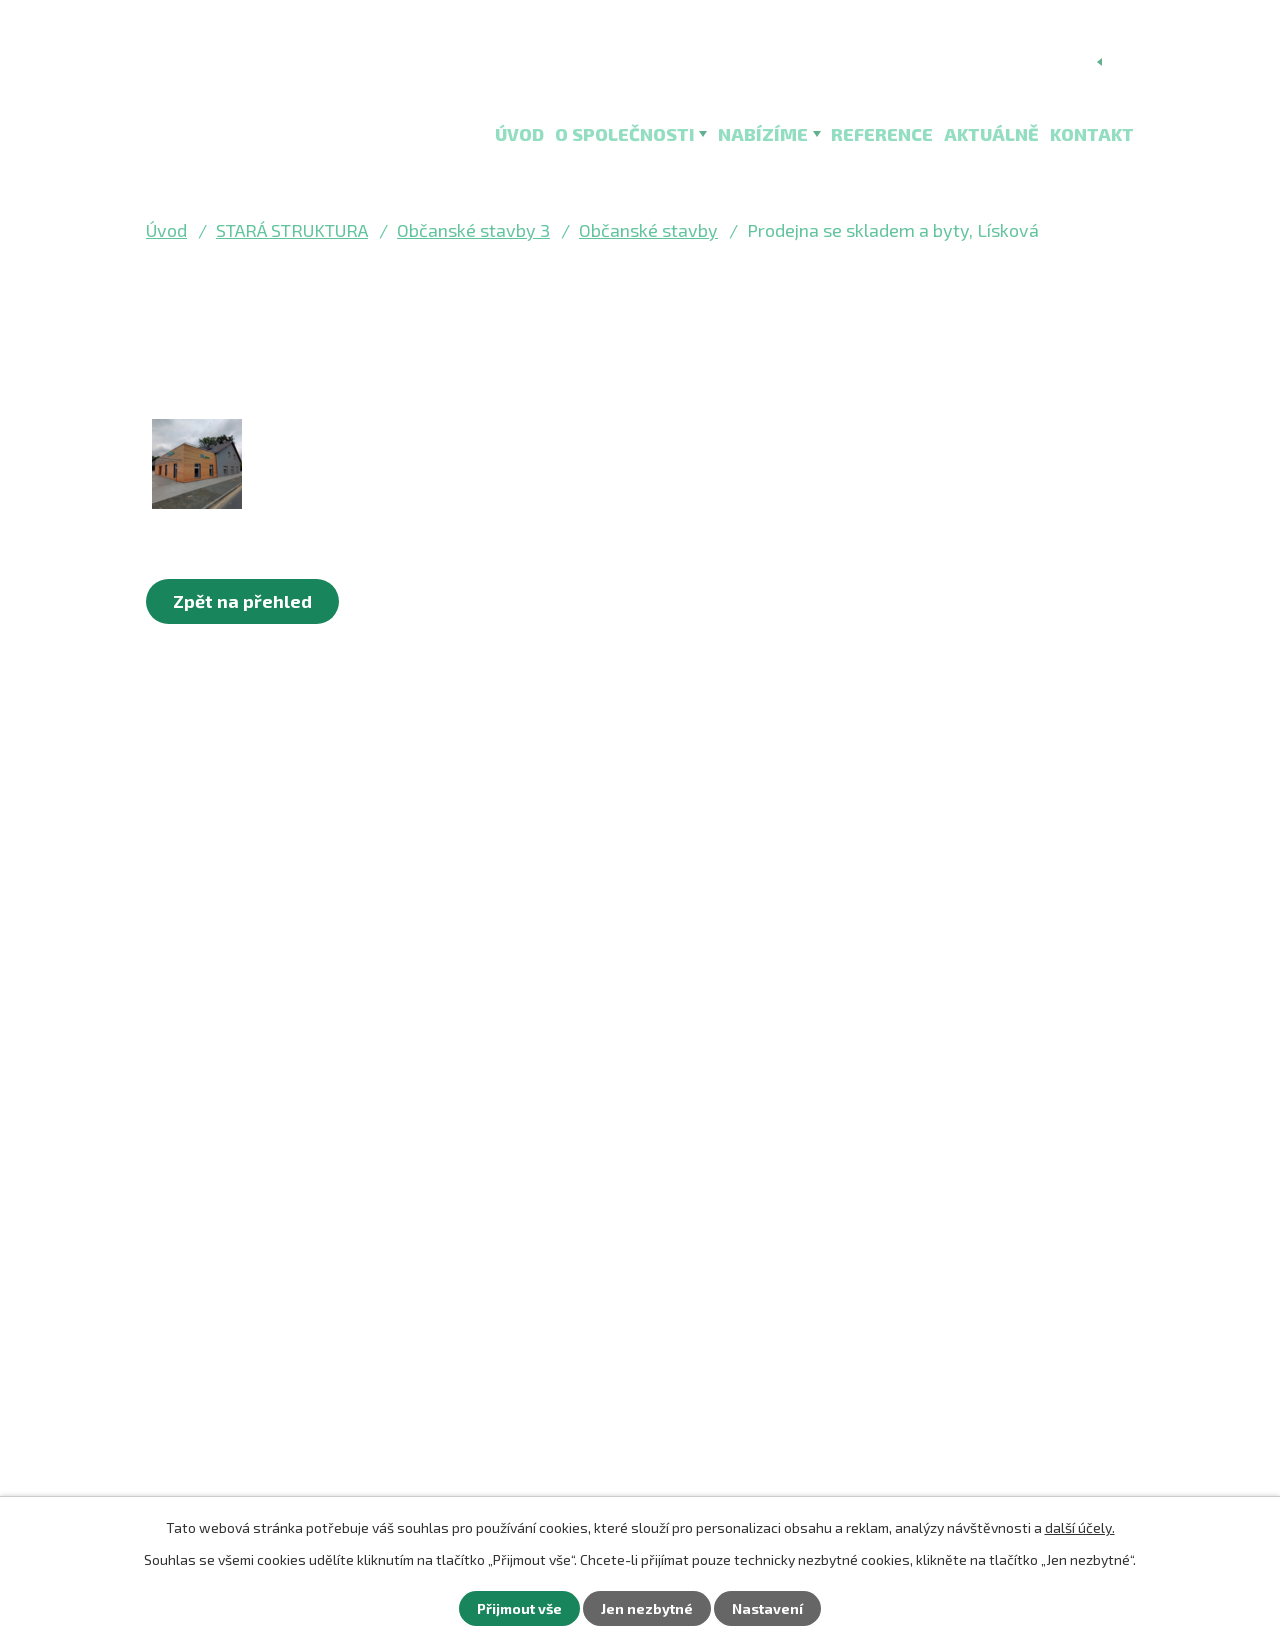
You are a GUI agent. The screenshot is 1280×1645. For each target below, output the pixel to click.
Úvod (519, 134)
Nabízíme (763, 134)
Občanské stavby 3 (473, 230)
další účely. (1080, 1527)
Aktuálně (991, 134)
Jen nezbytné (647, 1608)
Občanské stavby (648, 230)
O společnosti (625, 134)
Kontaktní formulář (276, 1362)
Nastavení (767, 1608)
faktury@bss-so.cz (256, 1252)
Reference (882, 134)
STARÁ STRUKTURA (292, 230)
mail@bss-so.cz (244, 1217)
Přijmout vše (519, 1608)
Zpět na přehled (242, 601)
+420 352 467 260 (254, 1286)
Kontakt (1092, 134)
